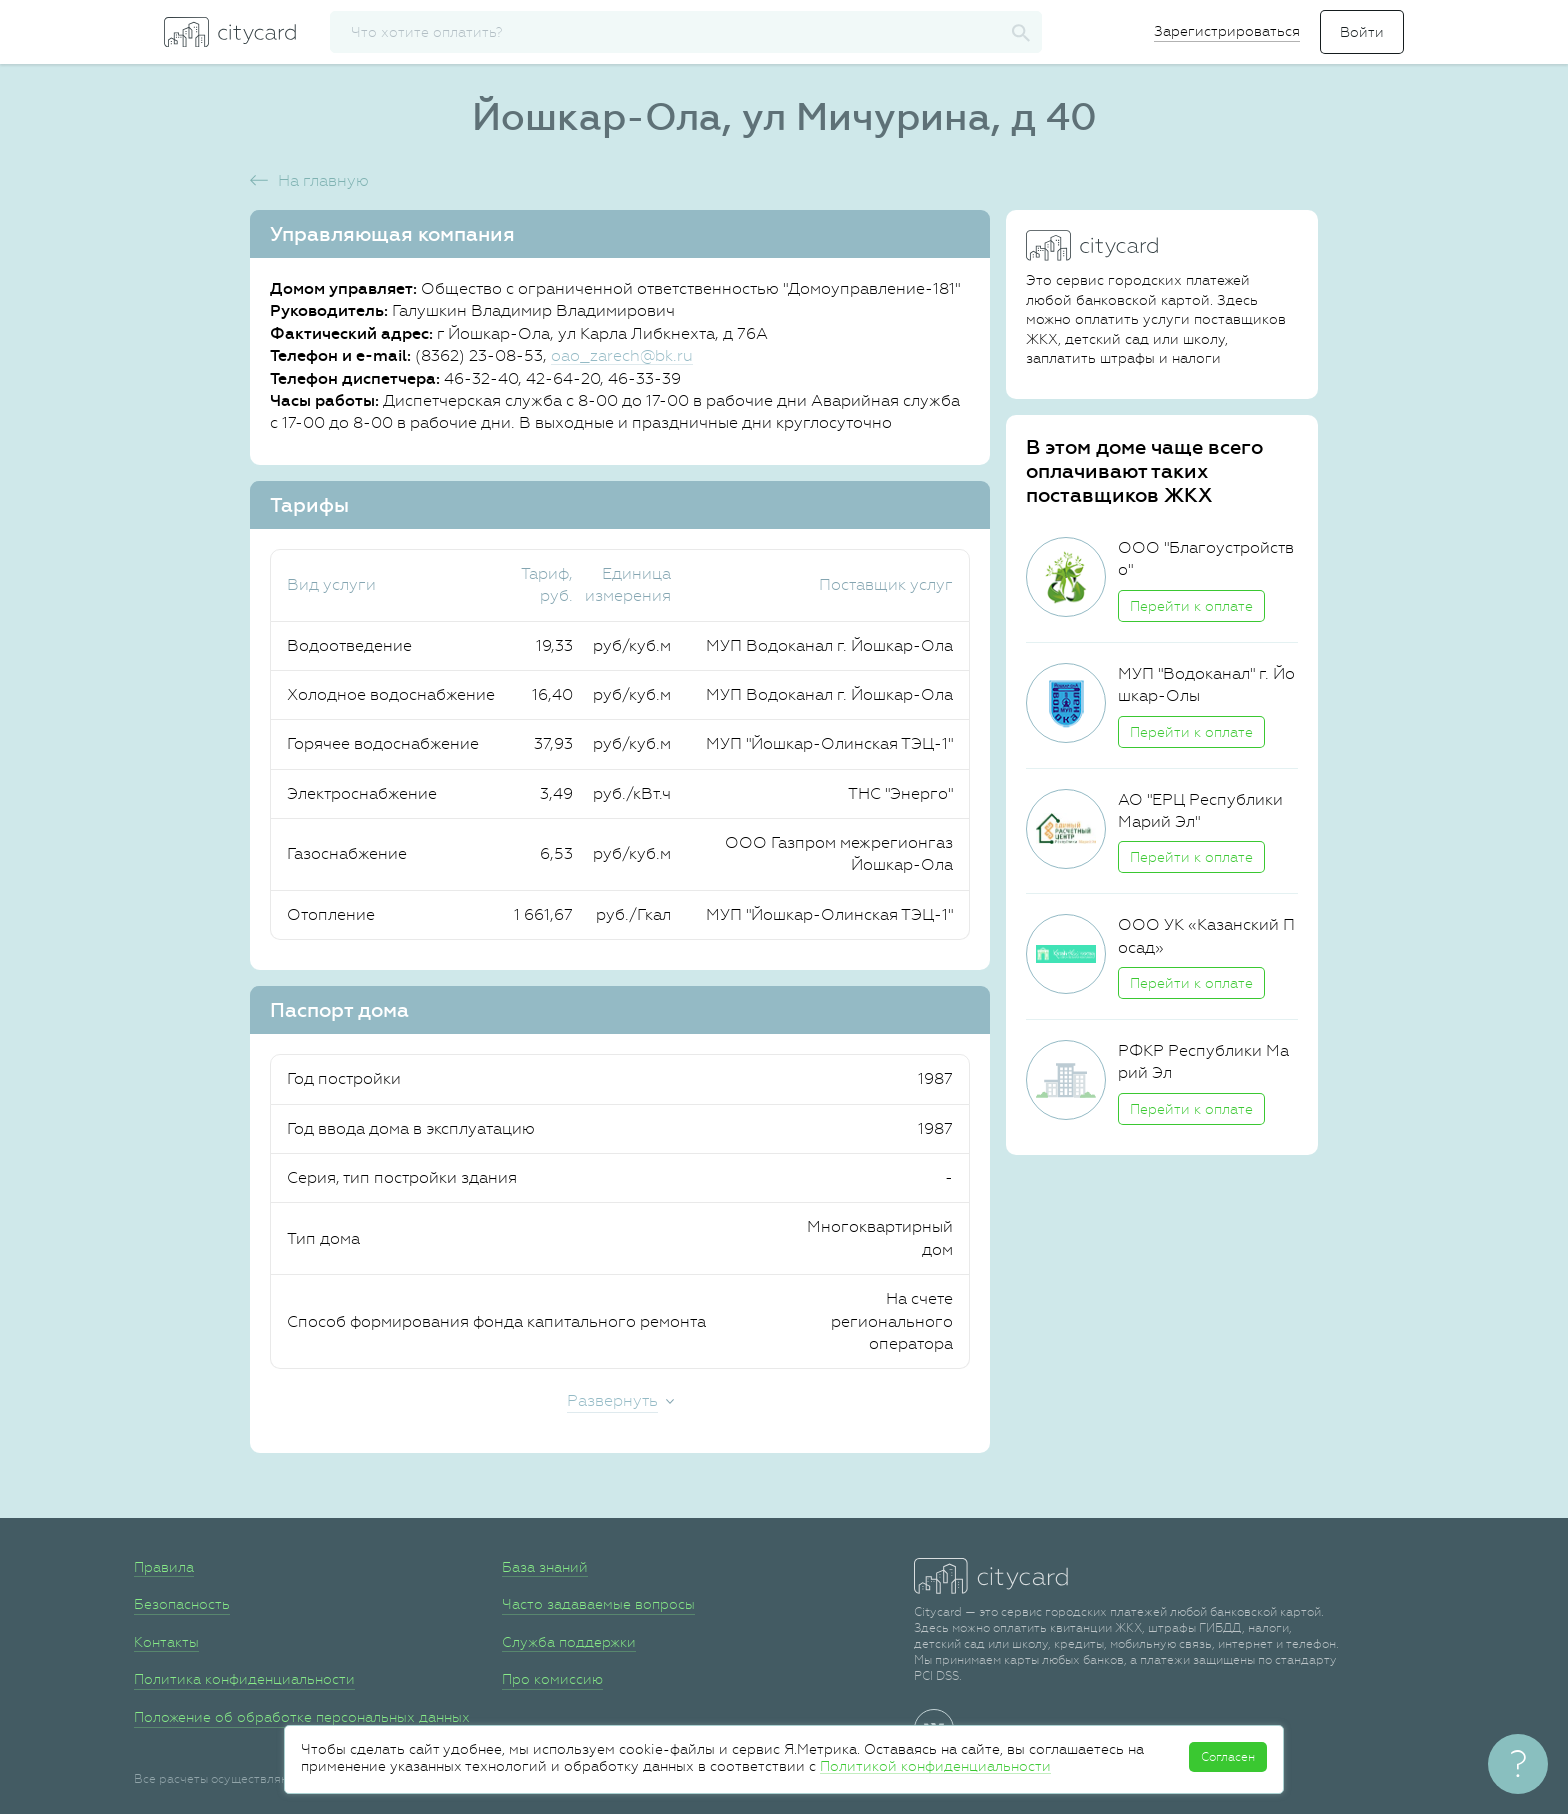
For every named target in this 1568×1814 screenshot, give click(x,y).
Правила (164, 1567)
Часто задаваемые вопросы (598, 1604)
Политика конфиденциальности (244, 1679)
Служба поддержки (569, 1642)
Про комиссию (552, 1679)
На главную (323, 180)
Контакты (166, 1642)
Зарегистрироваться (1227, 31)
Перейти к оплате (1191, 606)
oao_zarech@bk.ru (622, 355)
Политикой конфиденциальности (935, 1766)
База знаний (545, 1567)
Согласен (1228, 1757)
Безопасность (182, 1604)
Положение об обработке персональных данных (302, 1717)
